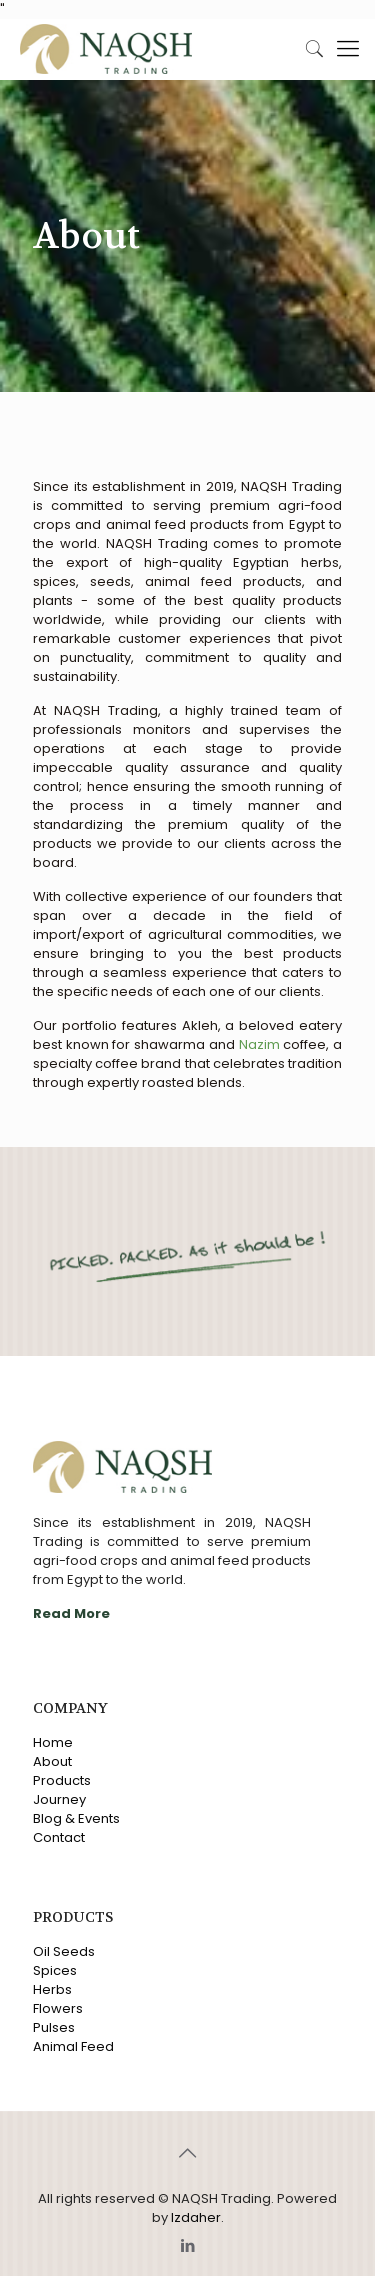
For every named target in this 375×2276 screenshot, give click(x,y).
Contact (59, 1837)
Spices (55, 1970)
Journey (59, 1799)
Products (62, 1780)
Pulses (54, 2027)
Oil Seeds (64, 1951)
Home (53, 1742)
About (52, 1761)
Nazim (259, 1044)
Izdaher (196, 2217)
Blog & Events (76, 1818)
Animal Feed (73, 2046)
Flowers (58, 2008)
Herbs (52, 1989)
